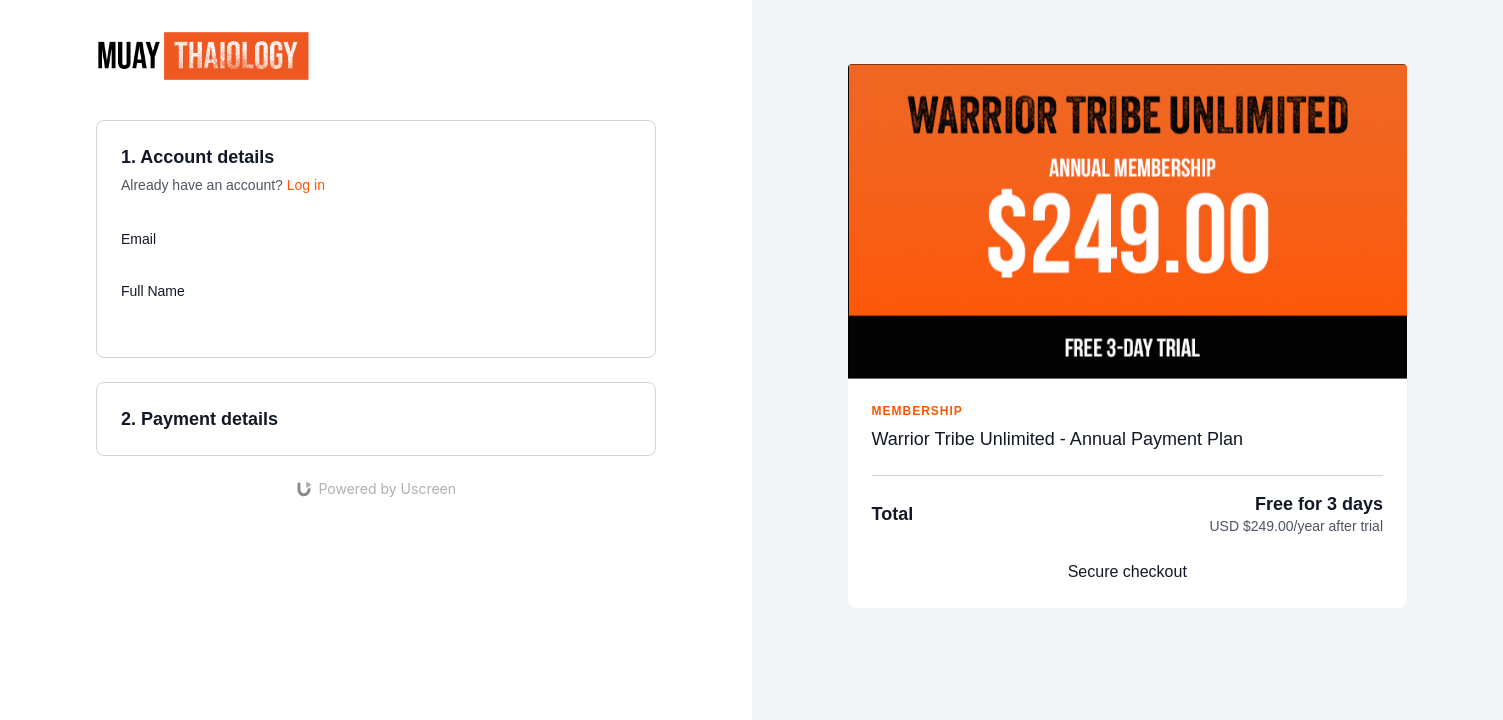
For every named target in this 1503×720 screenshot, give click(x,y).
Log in (306, 185)
